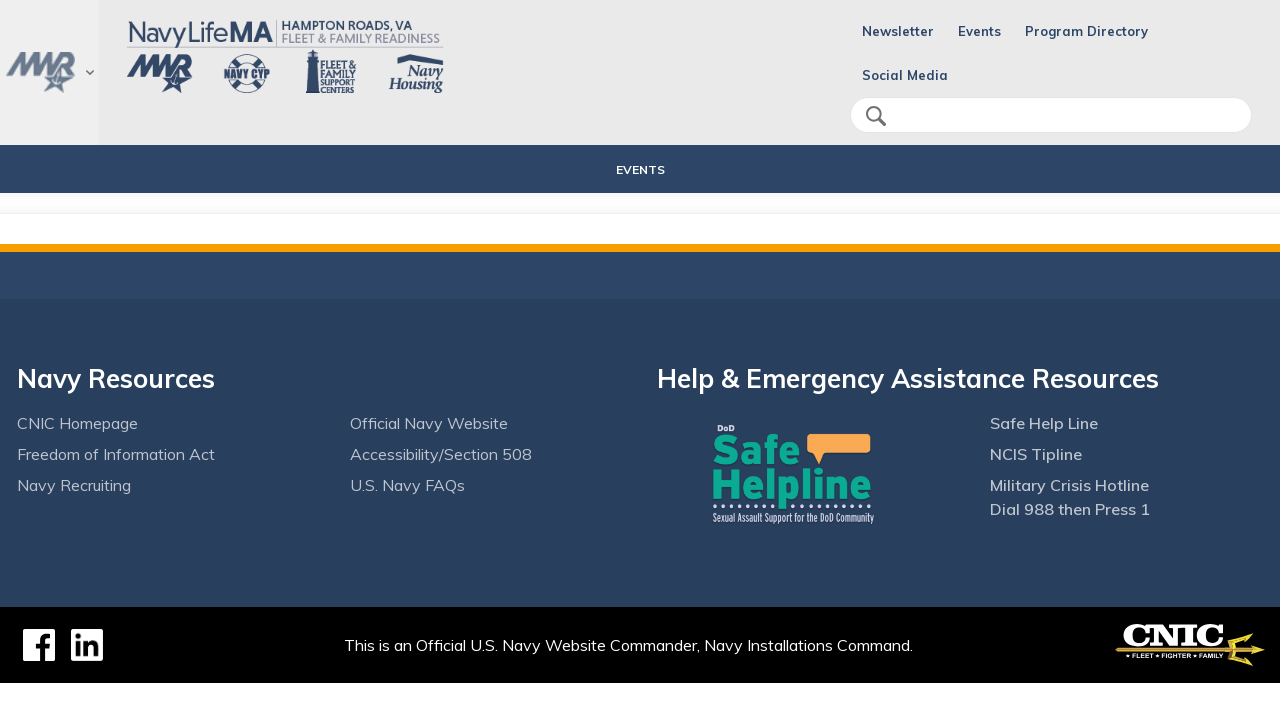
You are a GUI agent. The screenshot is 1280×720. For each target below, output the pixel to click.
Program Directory (1086, 31)
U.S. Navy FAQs (407, 485)
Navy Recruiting (74, 485)
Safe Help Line (1044, 423)
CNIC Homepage (77, 423)
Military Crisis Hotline (1069, 485)
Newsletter (898, 31)
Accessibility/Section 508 (441, 454)
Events (979, 31)
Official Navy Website (429, 423)
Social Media (905, 75)
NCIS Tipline (1036, 454)
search (876, 116)
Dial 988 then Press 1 (1070, 509)
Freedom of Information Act (116, 454)
